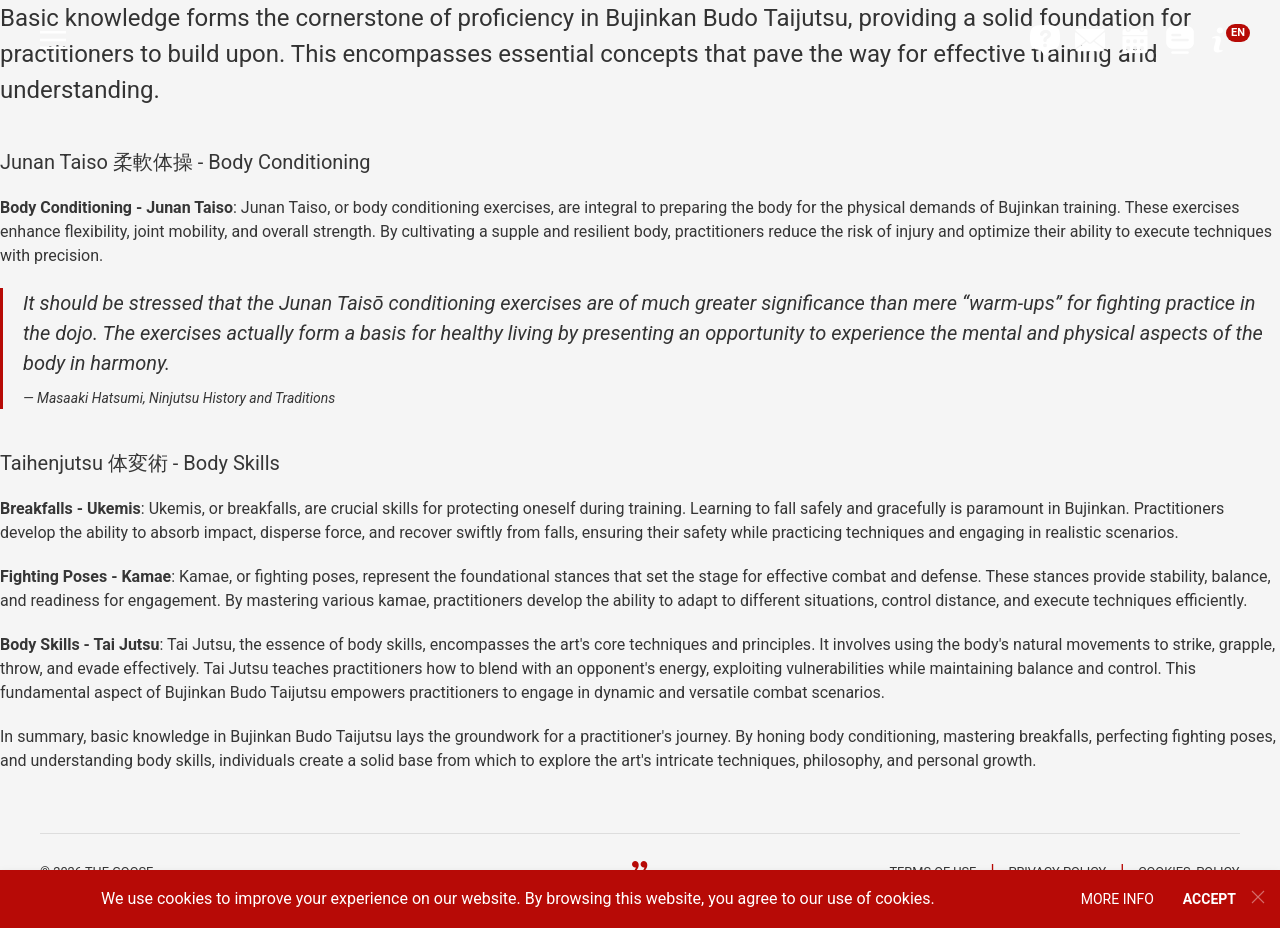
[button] (53, 40)
